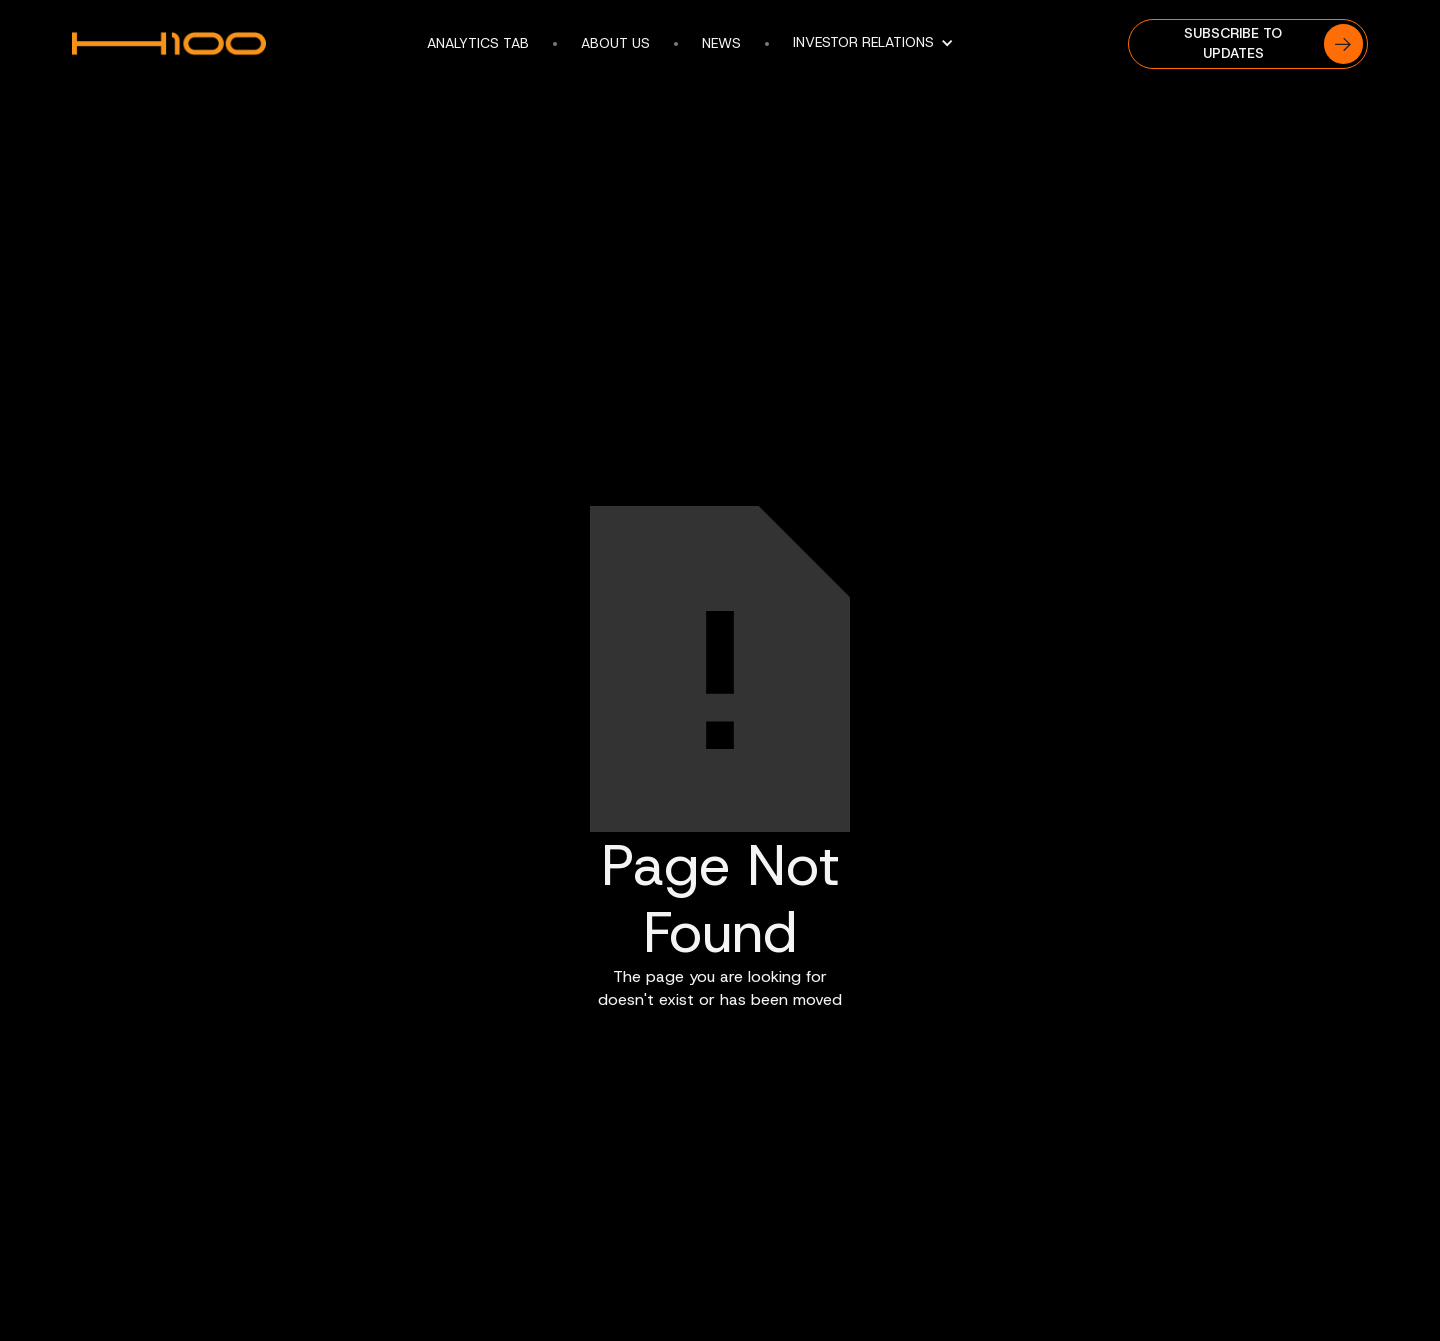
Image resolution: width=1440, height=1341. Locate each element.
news (721, 43)
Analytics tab (478, 43)
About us (615, 43)
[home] (180, 44)
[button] (883, 43)
